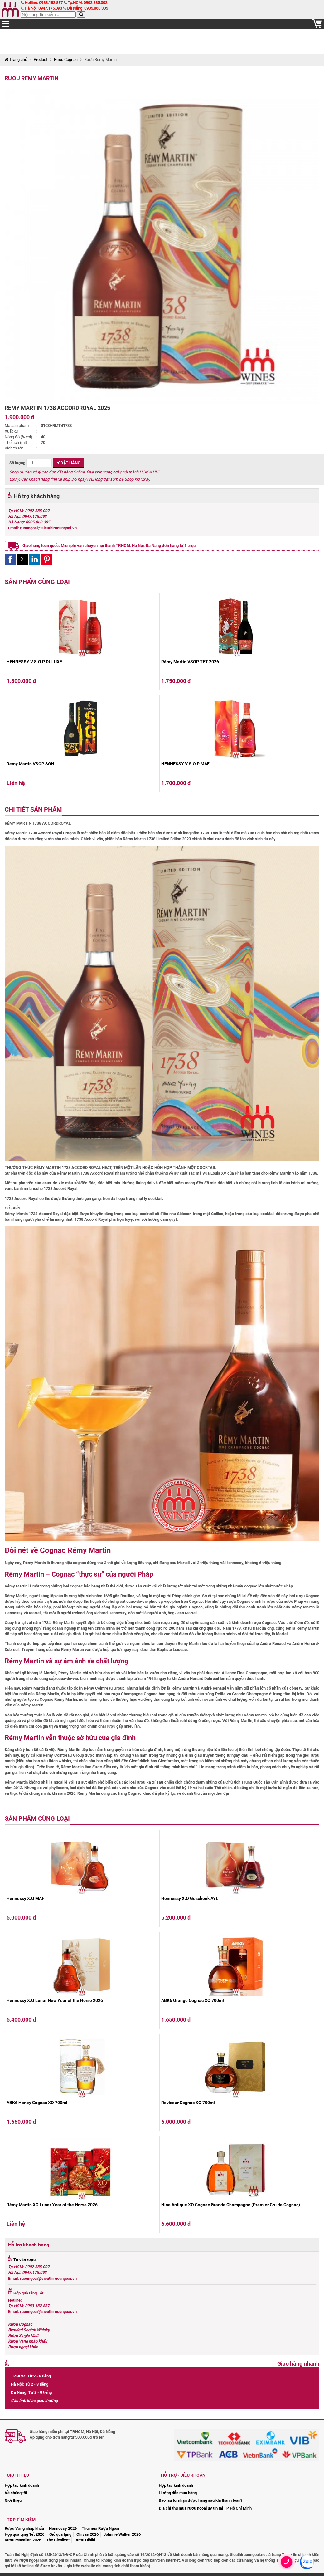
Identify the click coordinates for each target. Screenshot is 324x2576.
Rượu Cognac (66, 59)
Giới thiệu (13, 2500)
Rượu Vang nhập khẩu (27, 2341)
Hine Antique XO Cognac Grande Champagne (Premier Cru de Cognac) (230, 2204)
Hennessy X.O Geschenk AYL (189, 1898)
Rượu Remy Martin (32, 78)
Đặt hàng (68, 462)
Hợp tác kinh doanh (22, 2485)
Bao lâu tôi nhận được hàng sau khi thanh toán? (200, 2500)
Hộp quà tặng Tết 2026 (24, 2534)
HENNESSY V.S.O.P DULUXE (34, 661)
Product (40, 59)
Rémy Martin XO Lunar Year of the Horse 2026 (52, 2204)
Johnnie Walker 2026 (122, 2534)
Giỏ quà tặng (60, 2534)
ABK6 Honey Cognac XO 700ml (37, 2102)
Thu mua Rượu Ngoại (100, 2528)
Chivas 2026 (87, 2534)
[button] (10, 559)
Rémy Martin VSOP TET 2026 (190, 661)
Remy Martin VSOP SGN (30, 763)
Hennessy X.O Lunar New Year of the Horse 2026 (55, 2000)
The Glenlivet (58, 2540)
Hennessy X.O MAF (25, 1898)
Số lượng (30, 462)
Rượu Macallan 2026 (23, 2540)
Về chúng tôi (16, 2492)
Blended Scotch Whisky (29, 2330)
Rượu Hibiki (85, 2540)
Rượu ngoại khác (23, 2346)
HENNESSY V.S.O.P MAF (185, 763)
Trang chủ (16, 59)
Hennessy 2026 (63, 2528)
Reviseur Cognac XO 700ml (188, 2102)
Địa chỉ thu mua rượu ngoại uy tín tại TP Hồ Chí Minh (205, 2508)
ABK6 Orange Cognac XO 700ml (192, 2000)
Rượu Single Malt (23, 2335)
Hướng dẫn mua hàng (178, 2492)
